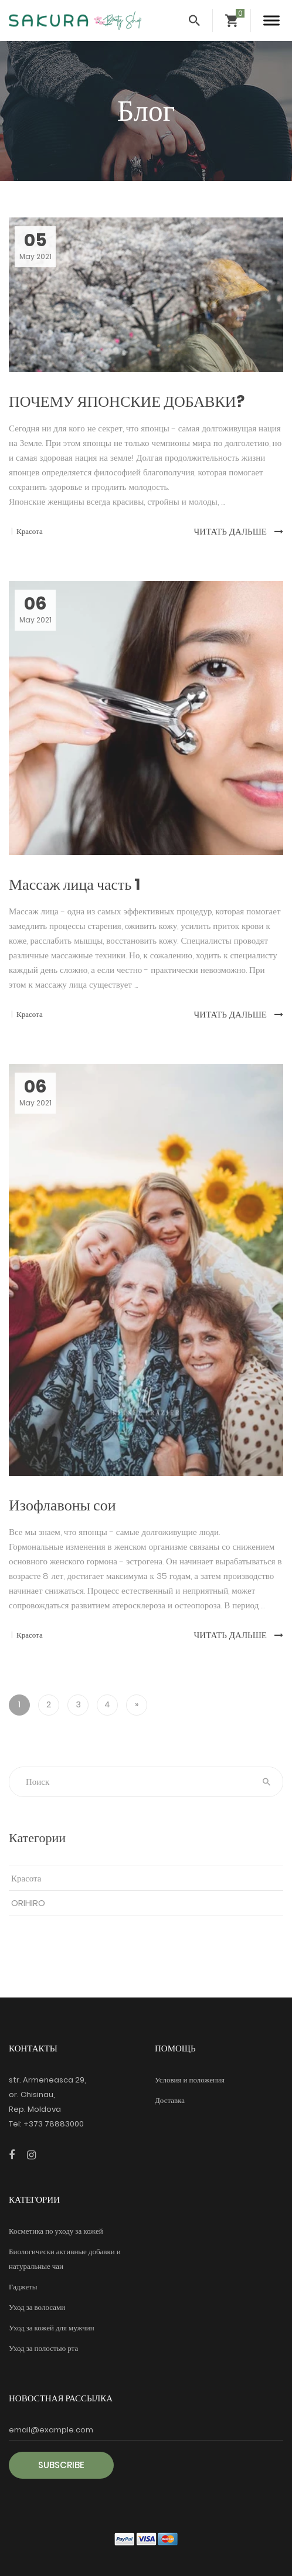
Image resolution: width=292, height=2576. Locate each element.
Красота (26, 1878)
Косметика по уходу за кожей (56, 2231)
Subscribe (61, 2465)
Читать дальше (238, 531)
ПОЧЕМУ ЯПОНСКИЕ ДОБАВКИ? (127, 401)
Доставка (170, 2100)
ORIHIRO (28, 1903)
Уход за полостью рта (43, 2348)
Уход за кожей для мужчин (51, 2327)
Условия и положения (190, 2079)
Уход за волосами (37, 2307)
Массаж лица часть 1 (74, 884)
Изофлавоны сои (62, 1505)
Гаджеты (23, 2286)
